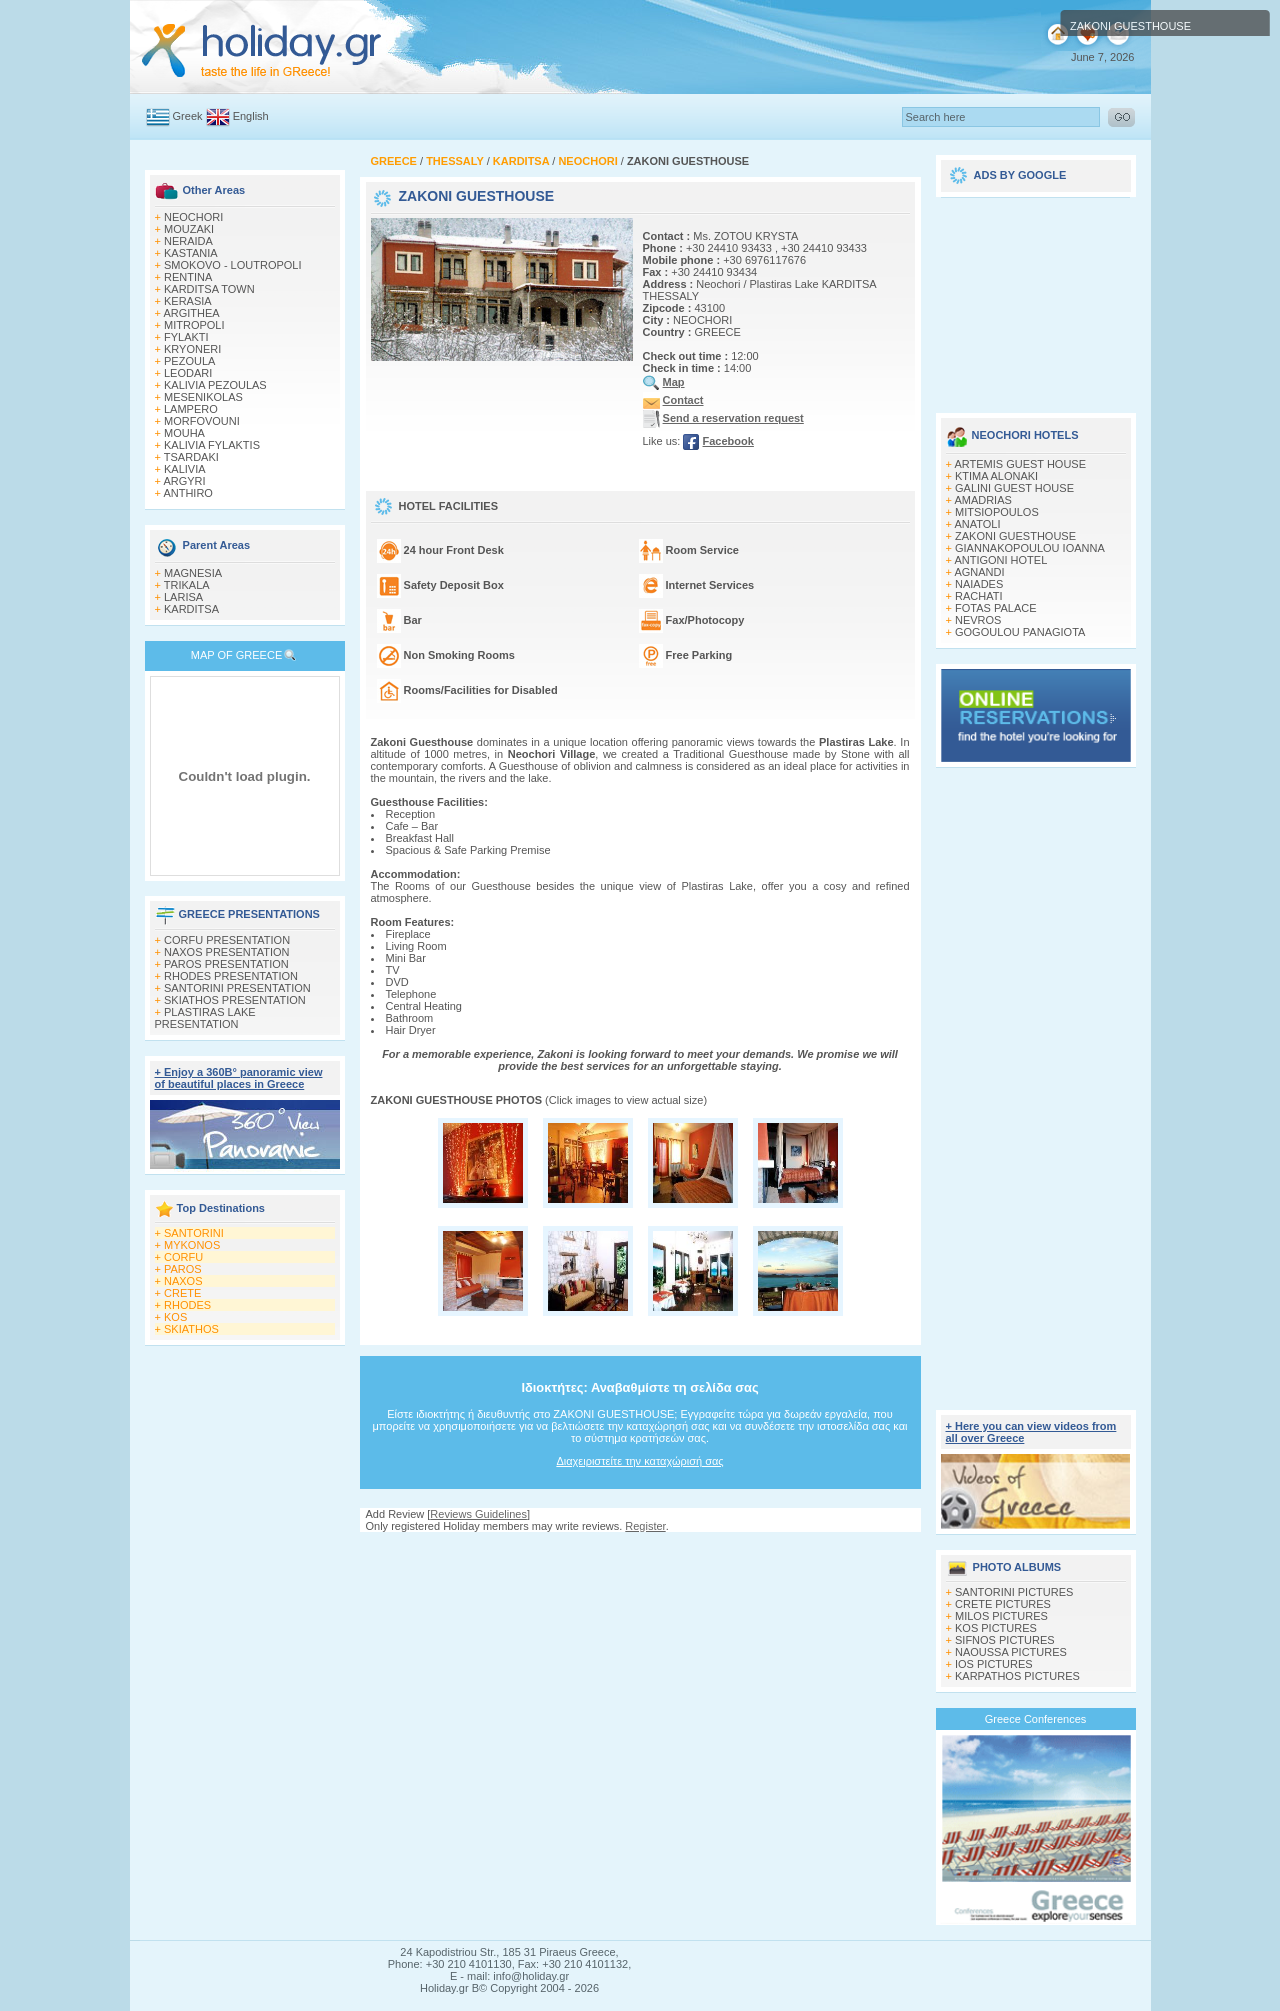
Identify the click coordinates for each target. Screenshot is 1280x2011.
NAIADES (979, 584)
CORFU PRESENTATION (227, 940)
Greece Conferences (1036, 1719)
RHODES (187, 1305)
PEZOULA (189, 361)
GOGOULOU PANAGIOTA (1020, 632)
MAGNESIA (193, 573)
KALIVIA (185, 469)
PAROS (183, 1269)
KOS (175, 1317)
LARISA (183, 597)
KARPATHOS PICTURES (1017, 1676)
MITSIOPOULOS (997, 512)
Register (645, 1526)
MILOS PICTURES (1001, 1616)
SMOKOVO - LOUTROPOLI (233, 265)
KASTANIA (191, 253)
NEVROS (978, 620)
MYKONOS (192, 1245)
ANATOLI (977, 524)
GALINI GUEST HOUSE (1014, 488)
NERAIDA (188, 241)
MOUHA (184, 433)
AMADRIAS (982, 500)
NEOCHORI (193, 217)
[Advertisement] (640, 1551)
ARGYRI (184, 481)
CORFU (183, 1257)
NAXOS (183, 1281)
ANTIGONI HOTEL (1000, 560)
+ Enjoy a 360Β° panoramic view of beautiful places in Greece (239, 1078)
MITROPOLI (194, 325)
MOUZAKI (189, 229)
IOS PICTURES (994, 1664)
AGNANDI (979, 572)
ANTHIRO (188, 493)
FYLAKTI (186, 337)
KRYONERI (192, 349)
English (251, 116)
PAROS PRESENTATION (226, 964)
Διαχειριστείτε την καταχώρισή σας (639, 1461)
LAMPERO (191, 409)
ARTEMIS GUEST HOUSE (1020, 464)
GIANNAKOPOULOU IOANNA (1030, 548)
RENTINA (188, 277)
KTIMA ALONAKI (996, 476)
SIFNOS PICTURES (1005, 1640)
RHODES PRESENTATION (231, 976)
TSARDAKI (191, 457)
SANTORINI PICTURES (1014, 1592)
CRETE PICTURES (1003, 1604)
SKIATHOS (191, 1329)
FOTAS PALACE (996, 608)
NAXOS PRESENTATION (227, 952)
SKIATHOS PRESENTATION (235, 1000)
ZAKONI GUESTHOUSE (1015, 536)
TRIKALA (187, 585)
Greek (188, 116)
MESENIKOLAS (203, 397)
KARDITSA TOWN (209, 289)
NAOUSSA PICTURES (1011, 1652)
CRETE (182, 1293)
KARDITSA (191, 609)
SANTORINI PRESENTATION (237, 988)
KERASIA (188, 301)
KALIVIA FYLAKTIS (212, 445)
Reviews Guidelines (478, 1514)
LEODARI (188, 373)
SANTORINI (194, 1233)
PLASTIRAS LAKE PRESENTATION (205, 1018)
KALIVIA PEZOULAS (215, 385)
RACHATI (978, 596)
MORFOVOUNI (202, 421)
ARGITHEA (191, 313)
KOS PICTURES (996, 1628)
